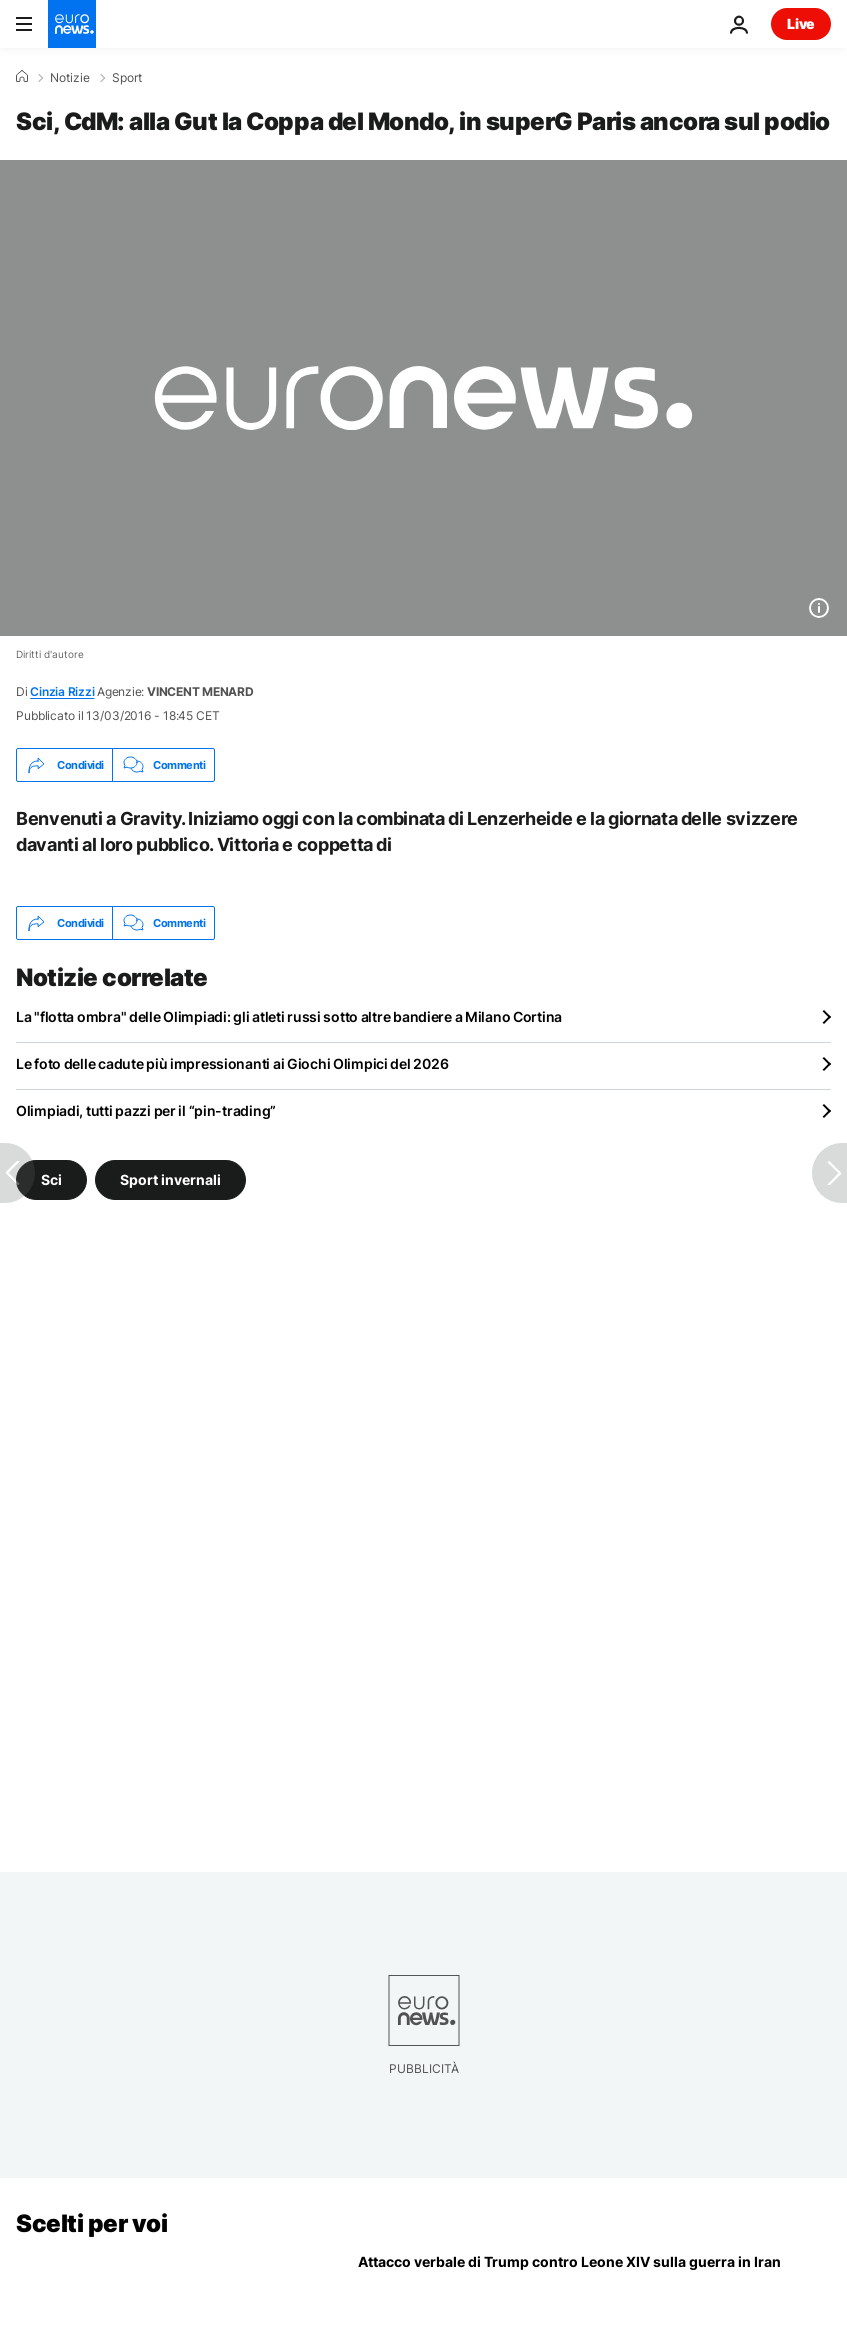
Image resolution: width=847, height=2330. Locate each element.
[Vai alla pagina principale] (72, 24)
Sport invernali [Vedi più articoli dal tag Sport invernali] (170, 1179)
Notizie (70, 78)
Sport (127, 78)
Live (801, 23)
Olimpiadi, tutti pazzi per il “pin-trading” (146, 1110)
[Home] (22, 77)
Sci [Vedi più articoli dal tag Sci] (51, 1179)
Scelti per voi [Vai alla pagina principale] (91, 2223)
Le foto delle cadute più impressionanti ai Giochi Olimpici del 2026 (232, 1063)
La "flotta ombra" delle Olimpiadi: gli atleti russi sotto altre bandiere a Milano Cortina (289, 1016)
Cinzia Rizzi (62, 691)
